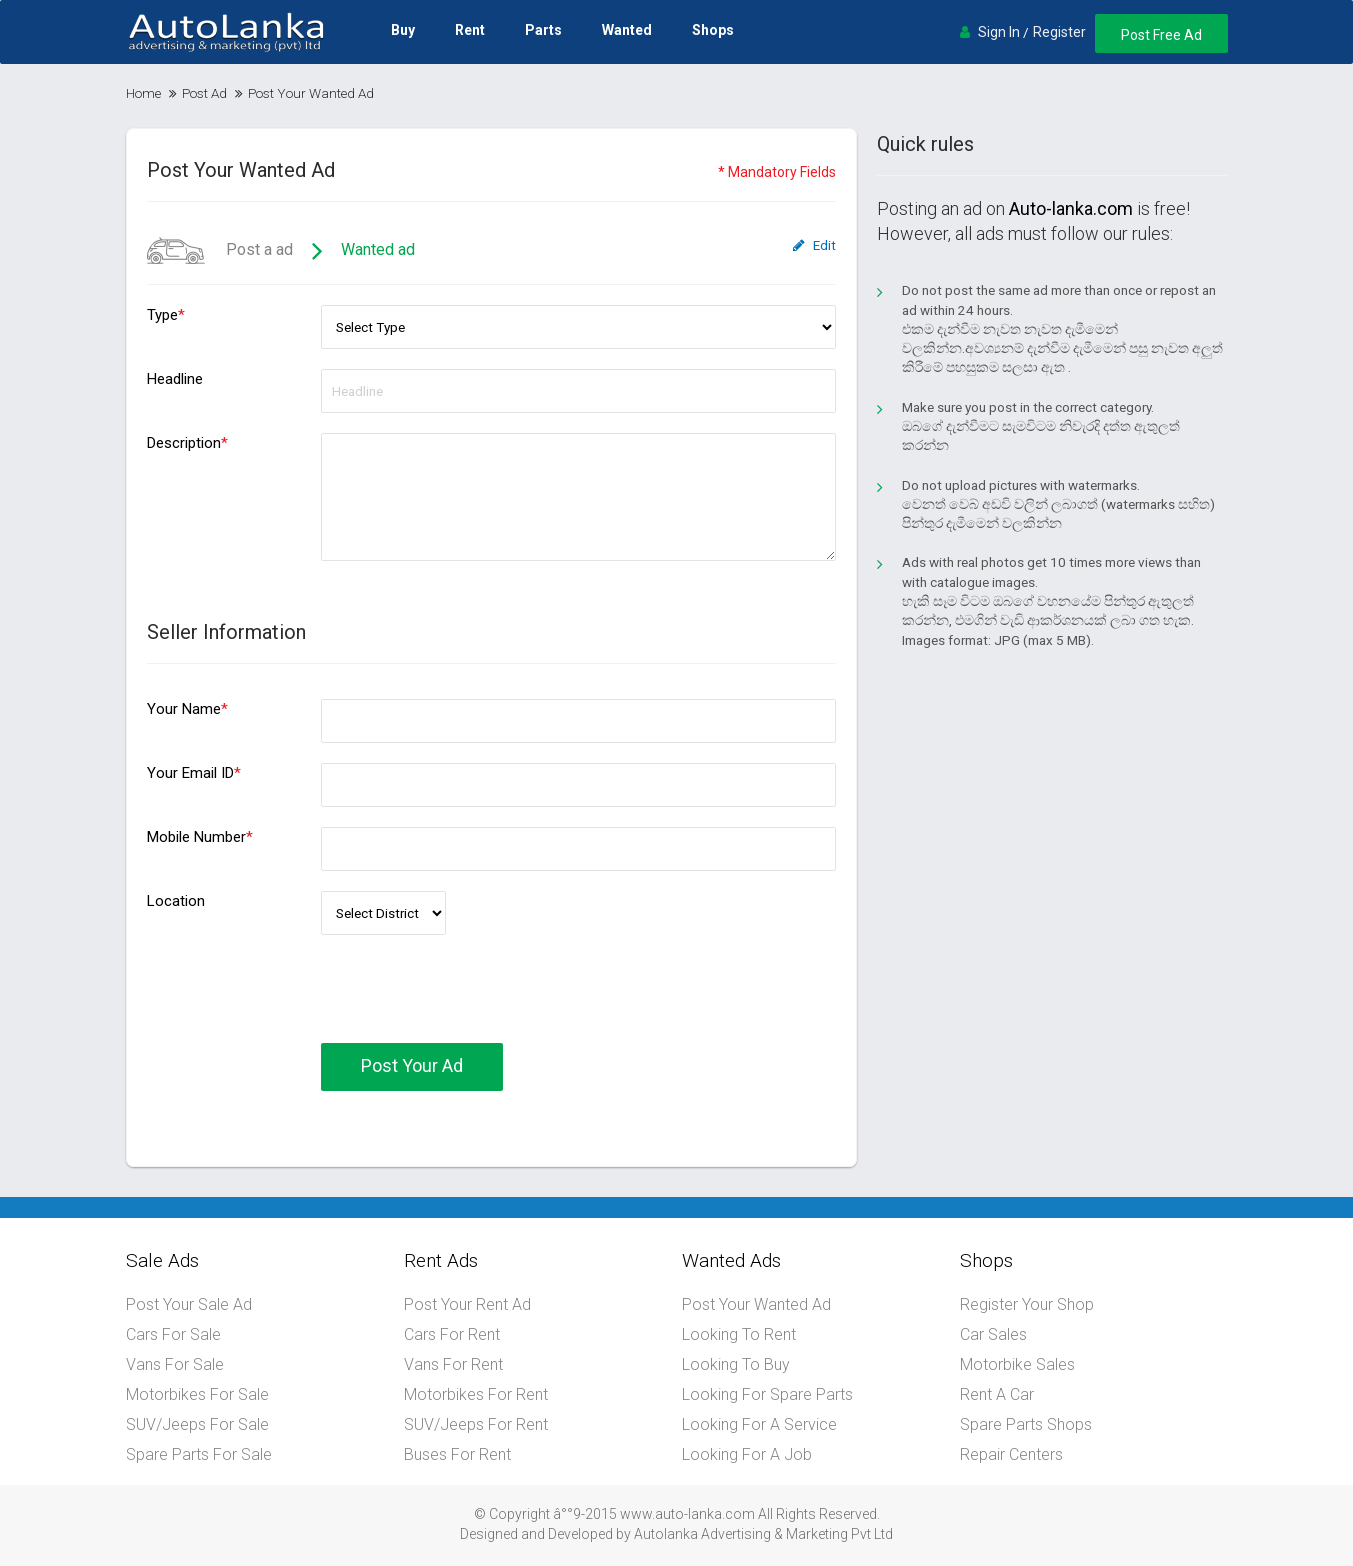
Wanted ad (378, 249)
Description (187, 443)
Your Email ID (194, 773)
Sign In (999, 32)
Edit (814, 245)
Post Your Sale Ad (189, 1304)
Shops (713, 30)
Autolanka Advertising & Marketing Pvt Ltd (763, 1534)
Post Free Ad (1161, 35)
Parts (543, 30)
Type (166, 315)
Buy (403, 30)
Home (143, 93)
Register (1059, 32)
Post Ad (204, 93)
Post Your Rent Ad (467, 1304)
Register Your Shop (1027, 1304)
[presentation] (473, 1004)
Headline (175, 379)
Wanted (627, 30)
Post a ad (220, 249)
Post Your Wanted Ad (756, 1304)
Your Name (187, 709)
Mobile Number (200, 837)
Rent (470, 30)
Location (176, 901)
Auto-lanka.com (1071, 208)
